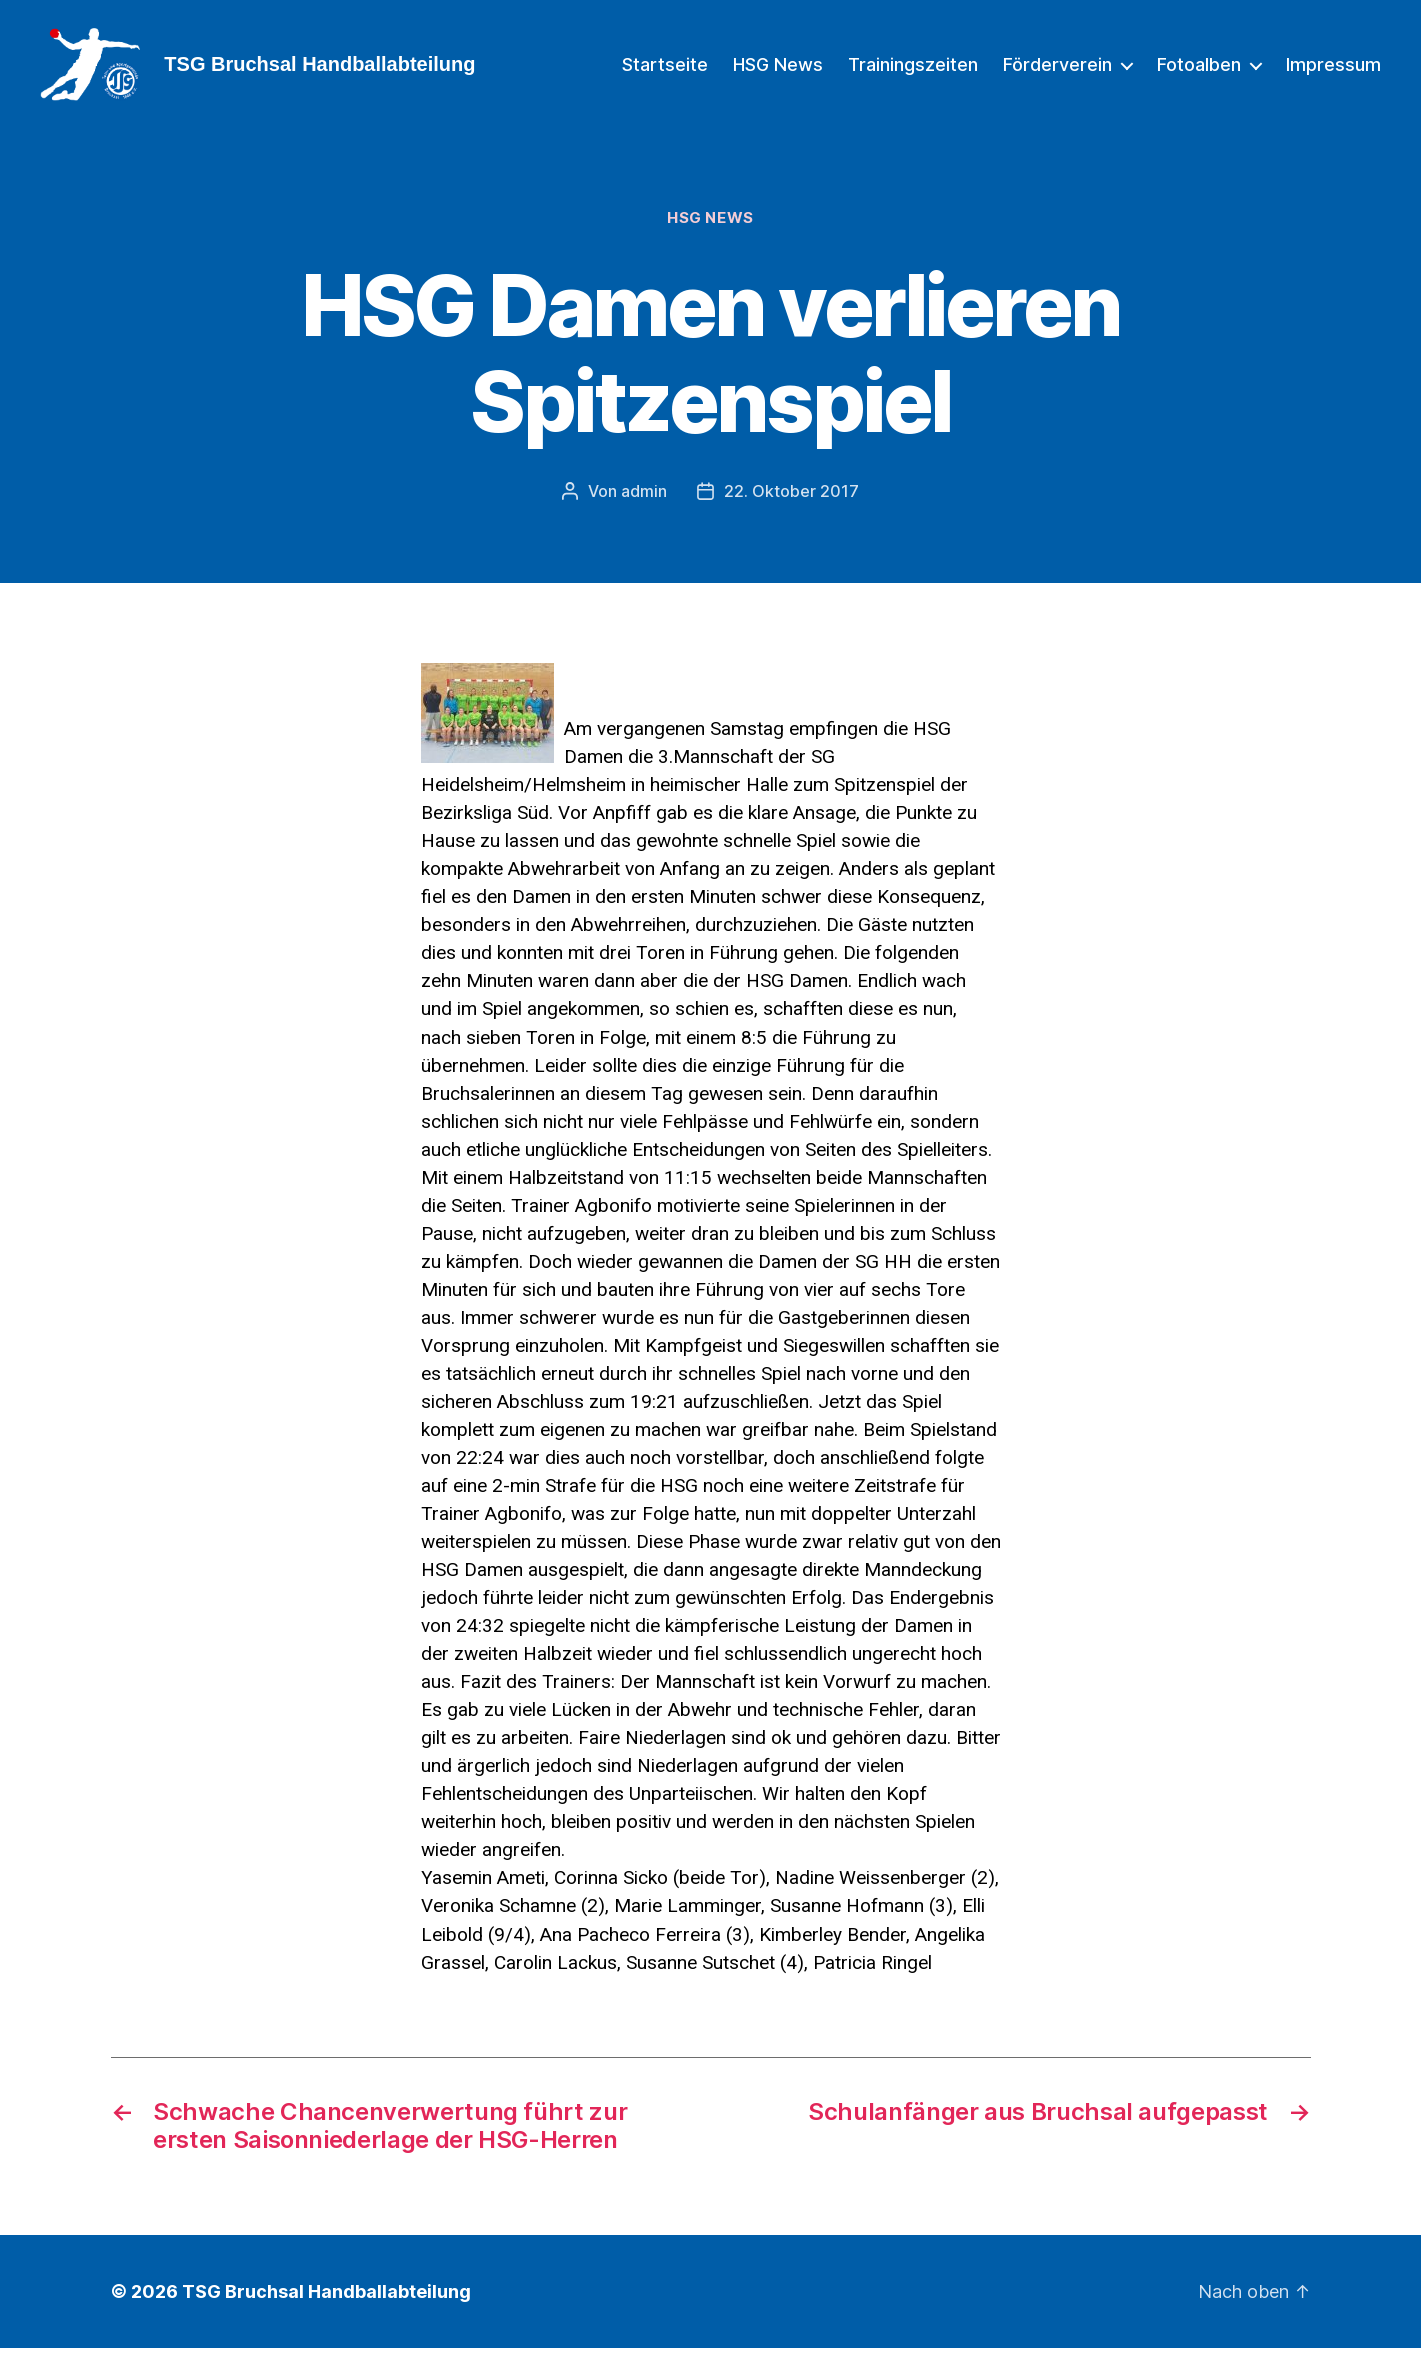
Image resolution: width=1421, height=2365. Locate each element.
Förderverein (1057, 72)
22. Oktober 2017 (791, 508)
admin (644, 508)
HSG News (778, 72)
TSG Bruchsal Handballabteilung (326, 2308)
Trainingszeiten (913, 72)
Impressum (1333, 72)
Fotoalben (1199, 72)
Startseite (665, 72)
